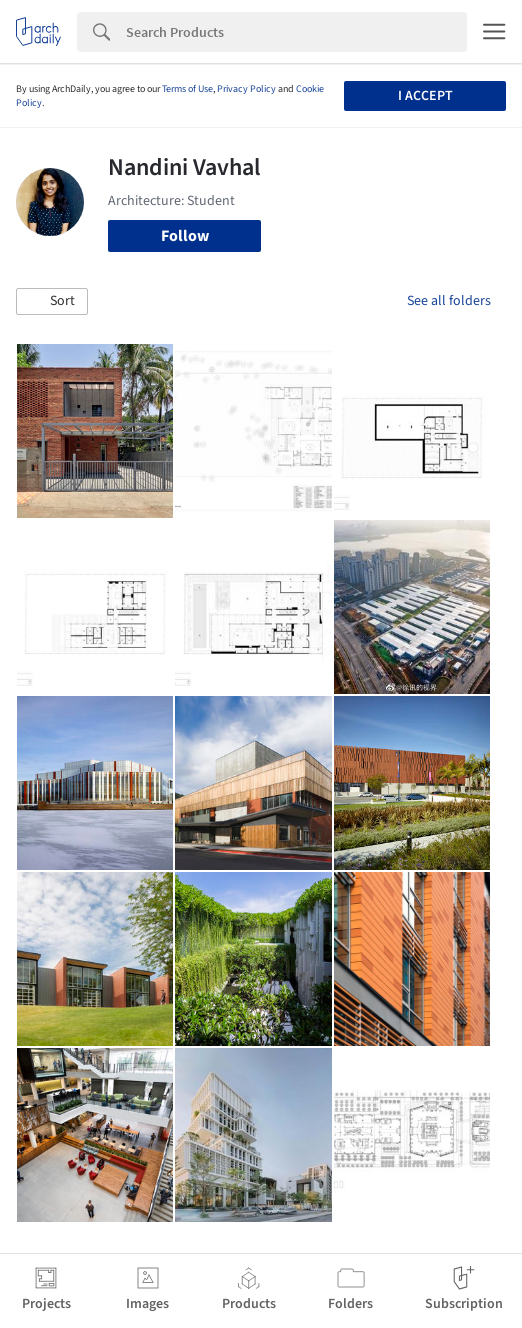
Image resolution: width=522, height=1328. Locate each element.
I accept (425, 96)
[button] (52, 302)
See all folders (449, 301)
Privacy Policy (246, 89)
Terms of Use (187, 89)
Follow (185, 236)
